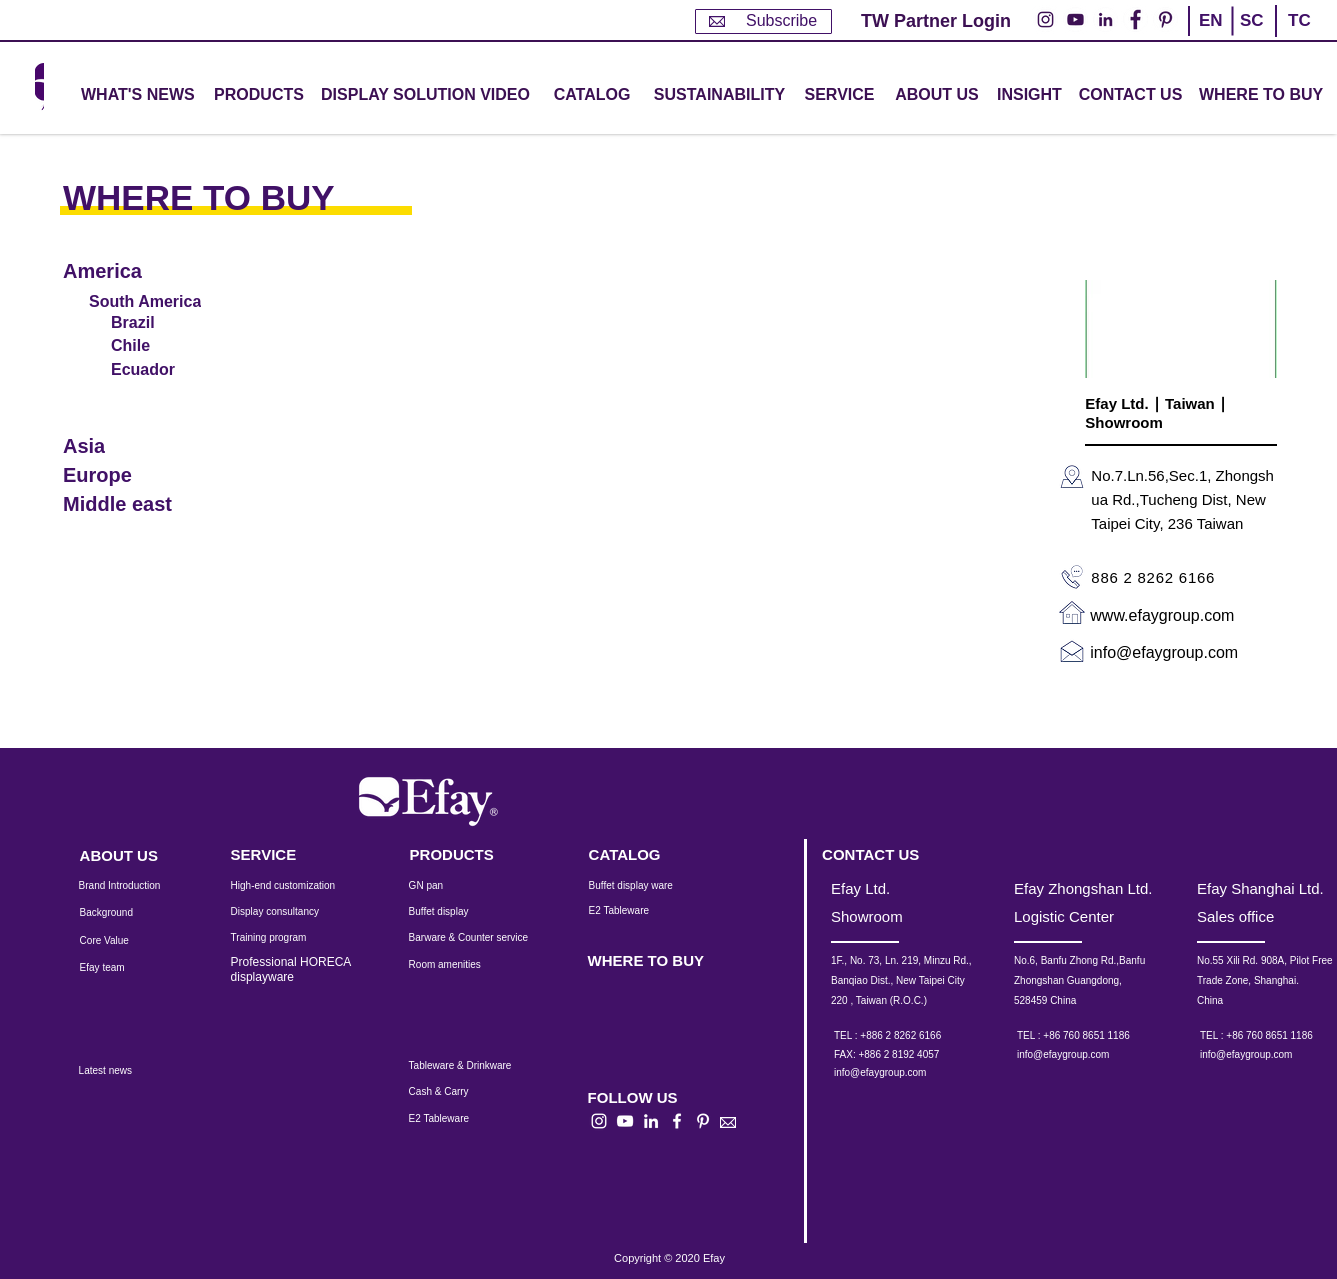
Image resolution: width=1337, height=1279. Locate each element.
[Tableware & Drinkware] (478, 1066)
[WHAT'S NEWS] (140, 95)
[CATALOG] (592, 95)
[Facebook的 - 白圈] (1135, 19)
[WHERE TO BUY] (1262, 95)
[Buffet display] (454, 912)
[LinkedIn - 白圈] (1105, 19)
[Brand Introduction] (133, 886)
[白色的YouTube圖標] (625, 1121)
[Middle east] (138, 504)
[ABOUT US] (937, 95)
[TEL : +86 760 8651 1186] (1097, 1036)
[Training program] (281, 938)
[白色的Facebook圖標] (677, 1121)
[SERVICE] (285, 854)
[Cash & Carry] (452, 1092)
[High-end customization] (295, 886)
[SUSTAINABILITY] (719, 95)
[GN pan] (455, 886)
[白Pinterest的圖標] (703, 1121)
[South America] (148, 301)
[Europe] (138, 475)
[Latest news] (127, 1071)
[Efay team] (119, 968)
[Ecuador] (159, 369)
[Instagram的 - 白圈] (1045, 19)
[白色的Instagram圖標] (599, 1121)
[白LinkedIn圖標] (651, 1121)
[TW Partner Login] (936, 21)
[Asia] (138, 446)
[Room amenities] (455, 965)
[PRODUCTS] (464, 854)
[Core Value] (119, 941)
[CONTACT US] (1130, 95)
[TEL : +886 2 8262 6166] (914, 1036)
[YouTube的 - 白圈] (1075, 19)
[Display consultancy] (285, 912)
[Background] (122, 913)
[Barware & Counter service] (493, 938)
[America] (138, 271)
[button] (259, 95)
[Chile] (159, 345)
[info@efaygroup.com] (899, 1073)
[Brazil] (159, 322)
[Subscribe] (763, 21)
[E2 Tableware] (645, 911)
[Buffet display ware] (645, 886)
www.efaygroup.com (1162, 615)
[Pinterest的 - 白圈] (1165, 19)
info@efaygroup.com (1164, 652)
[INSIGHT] (1033, 95)
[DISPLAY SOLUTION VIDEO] (425, 95)
